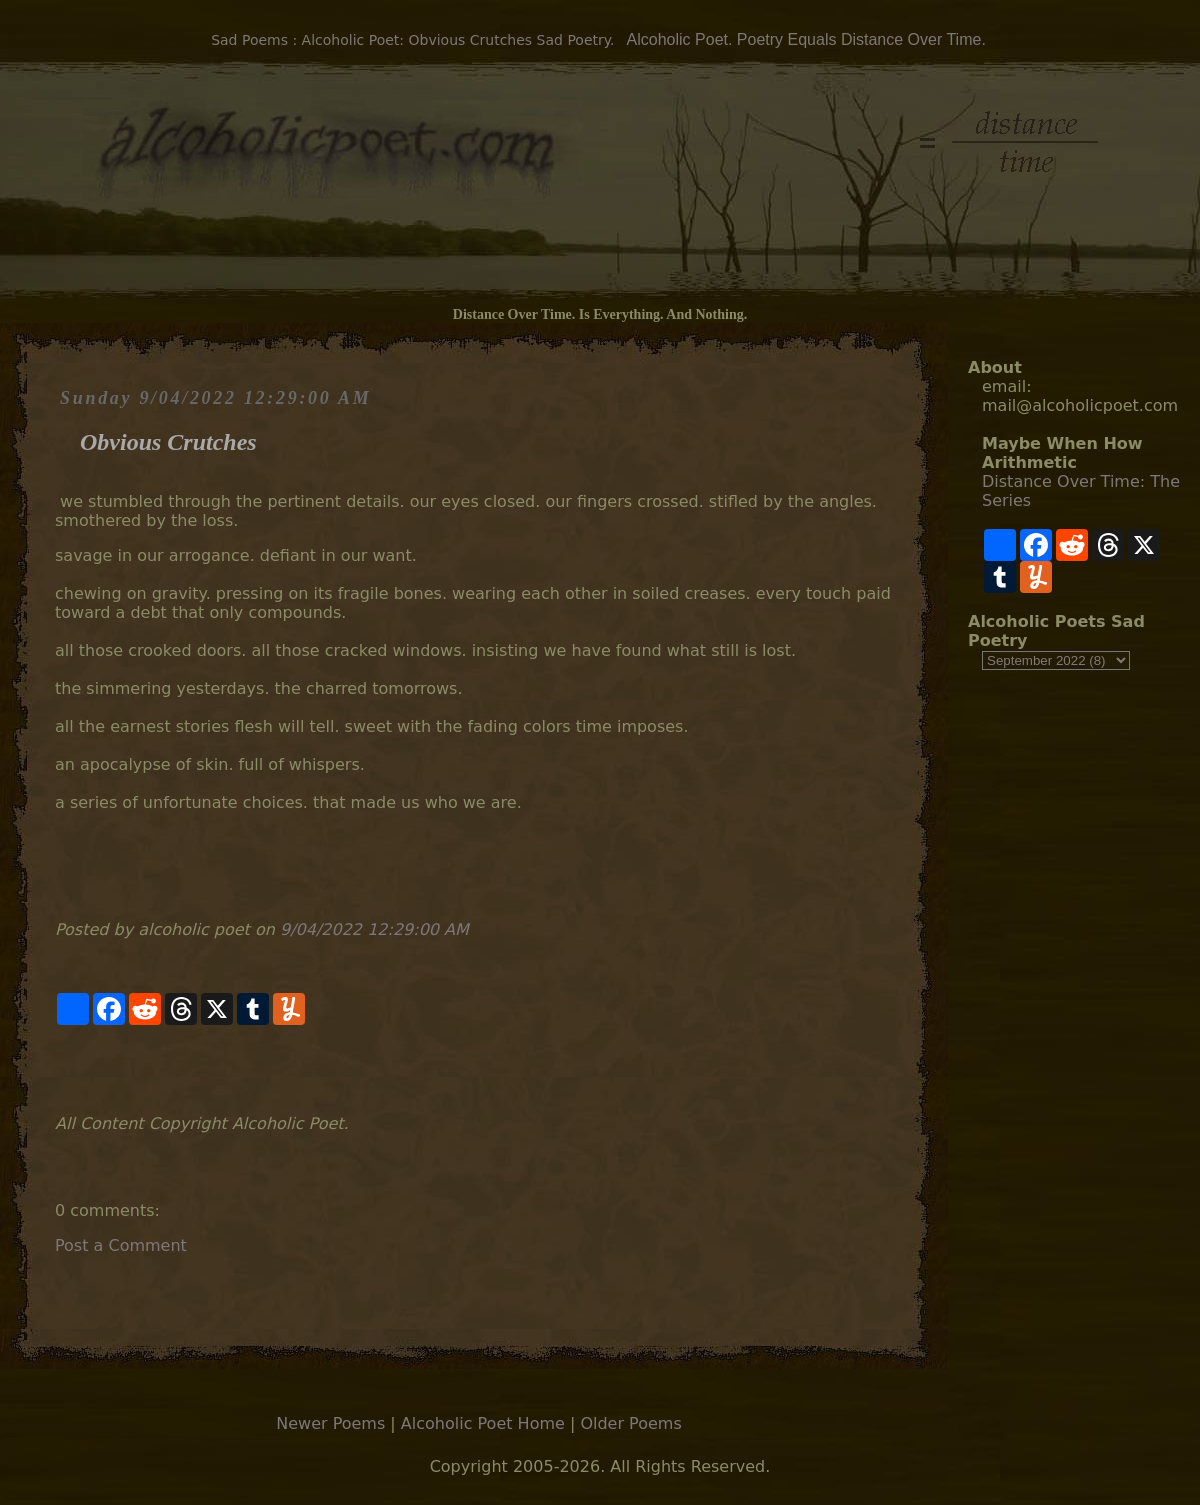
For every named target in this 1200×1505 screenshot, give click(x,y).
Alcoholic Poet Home (483, 1423)
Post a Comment (121, 1245)
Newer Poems (330, 1423)
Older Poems (630, 1423)
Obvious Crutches (168, 442)
